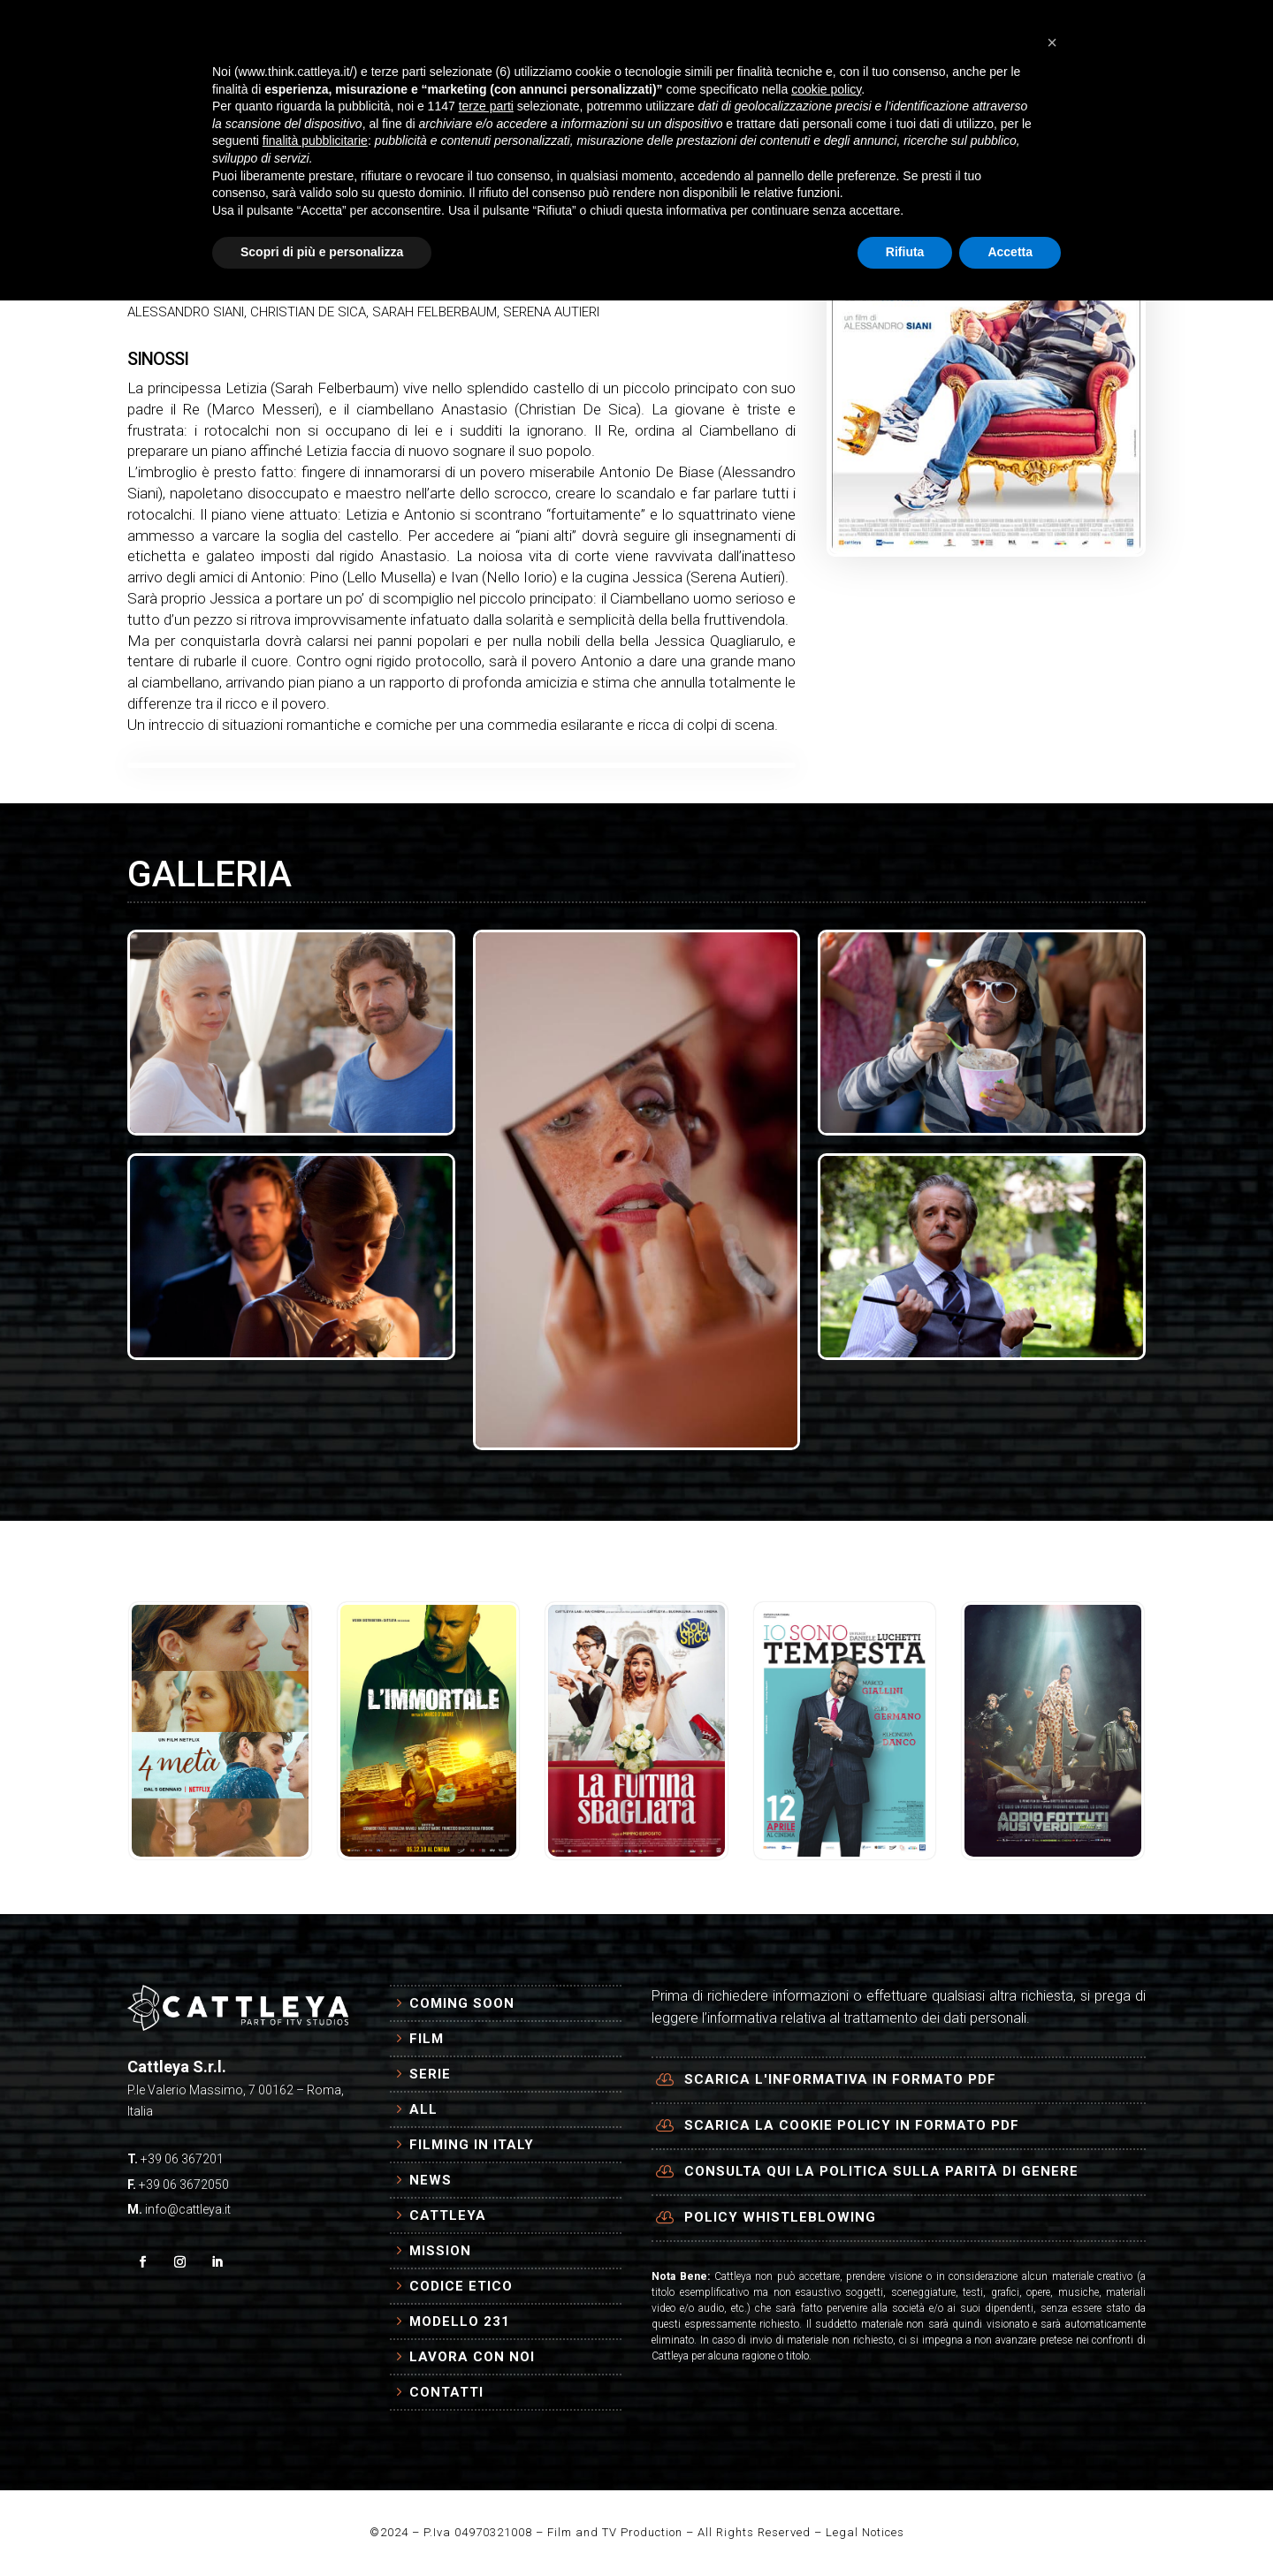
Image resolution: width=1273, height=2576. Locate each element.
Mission (440, 2251)
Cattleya (447, 2215)
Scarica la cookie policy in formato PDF (851, 2125)
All (423, 2109)
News (430, 2180)
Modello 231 (459, 2321)
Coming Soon (462, 2003)
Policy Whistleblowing (780, 2217)
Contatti (446, 2392)
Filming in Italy (471, 2145)
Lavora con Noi (472, 2357)
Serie (430, 2074)
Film (426, 2039)
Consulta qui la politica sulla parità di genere (881, 2171)
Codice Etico (461, 2286)
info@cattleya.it (188, 2209)
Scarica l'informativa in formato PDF (840, 2079)
